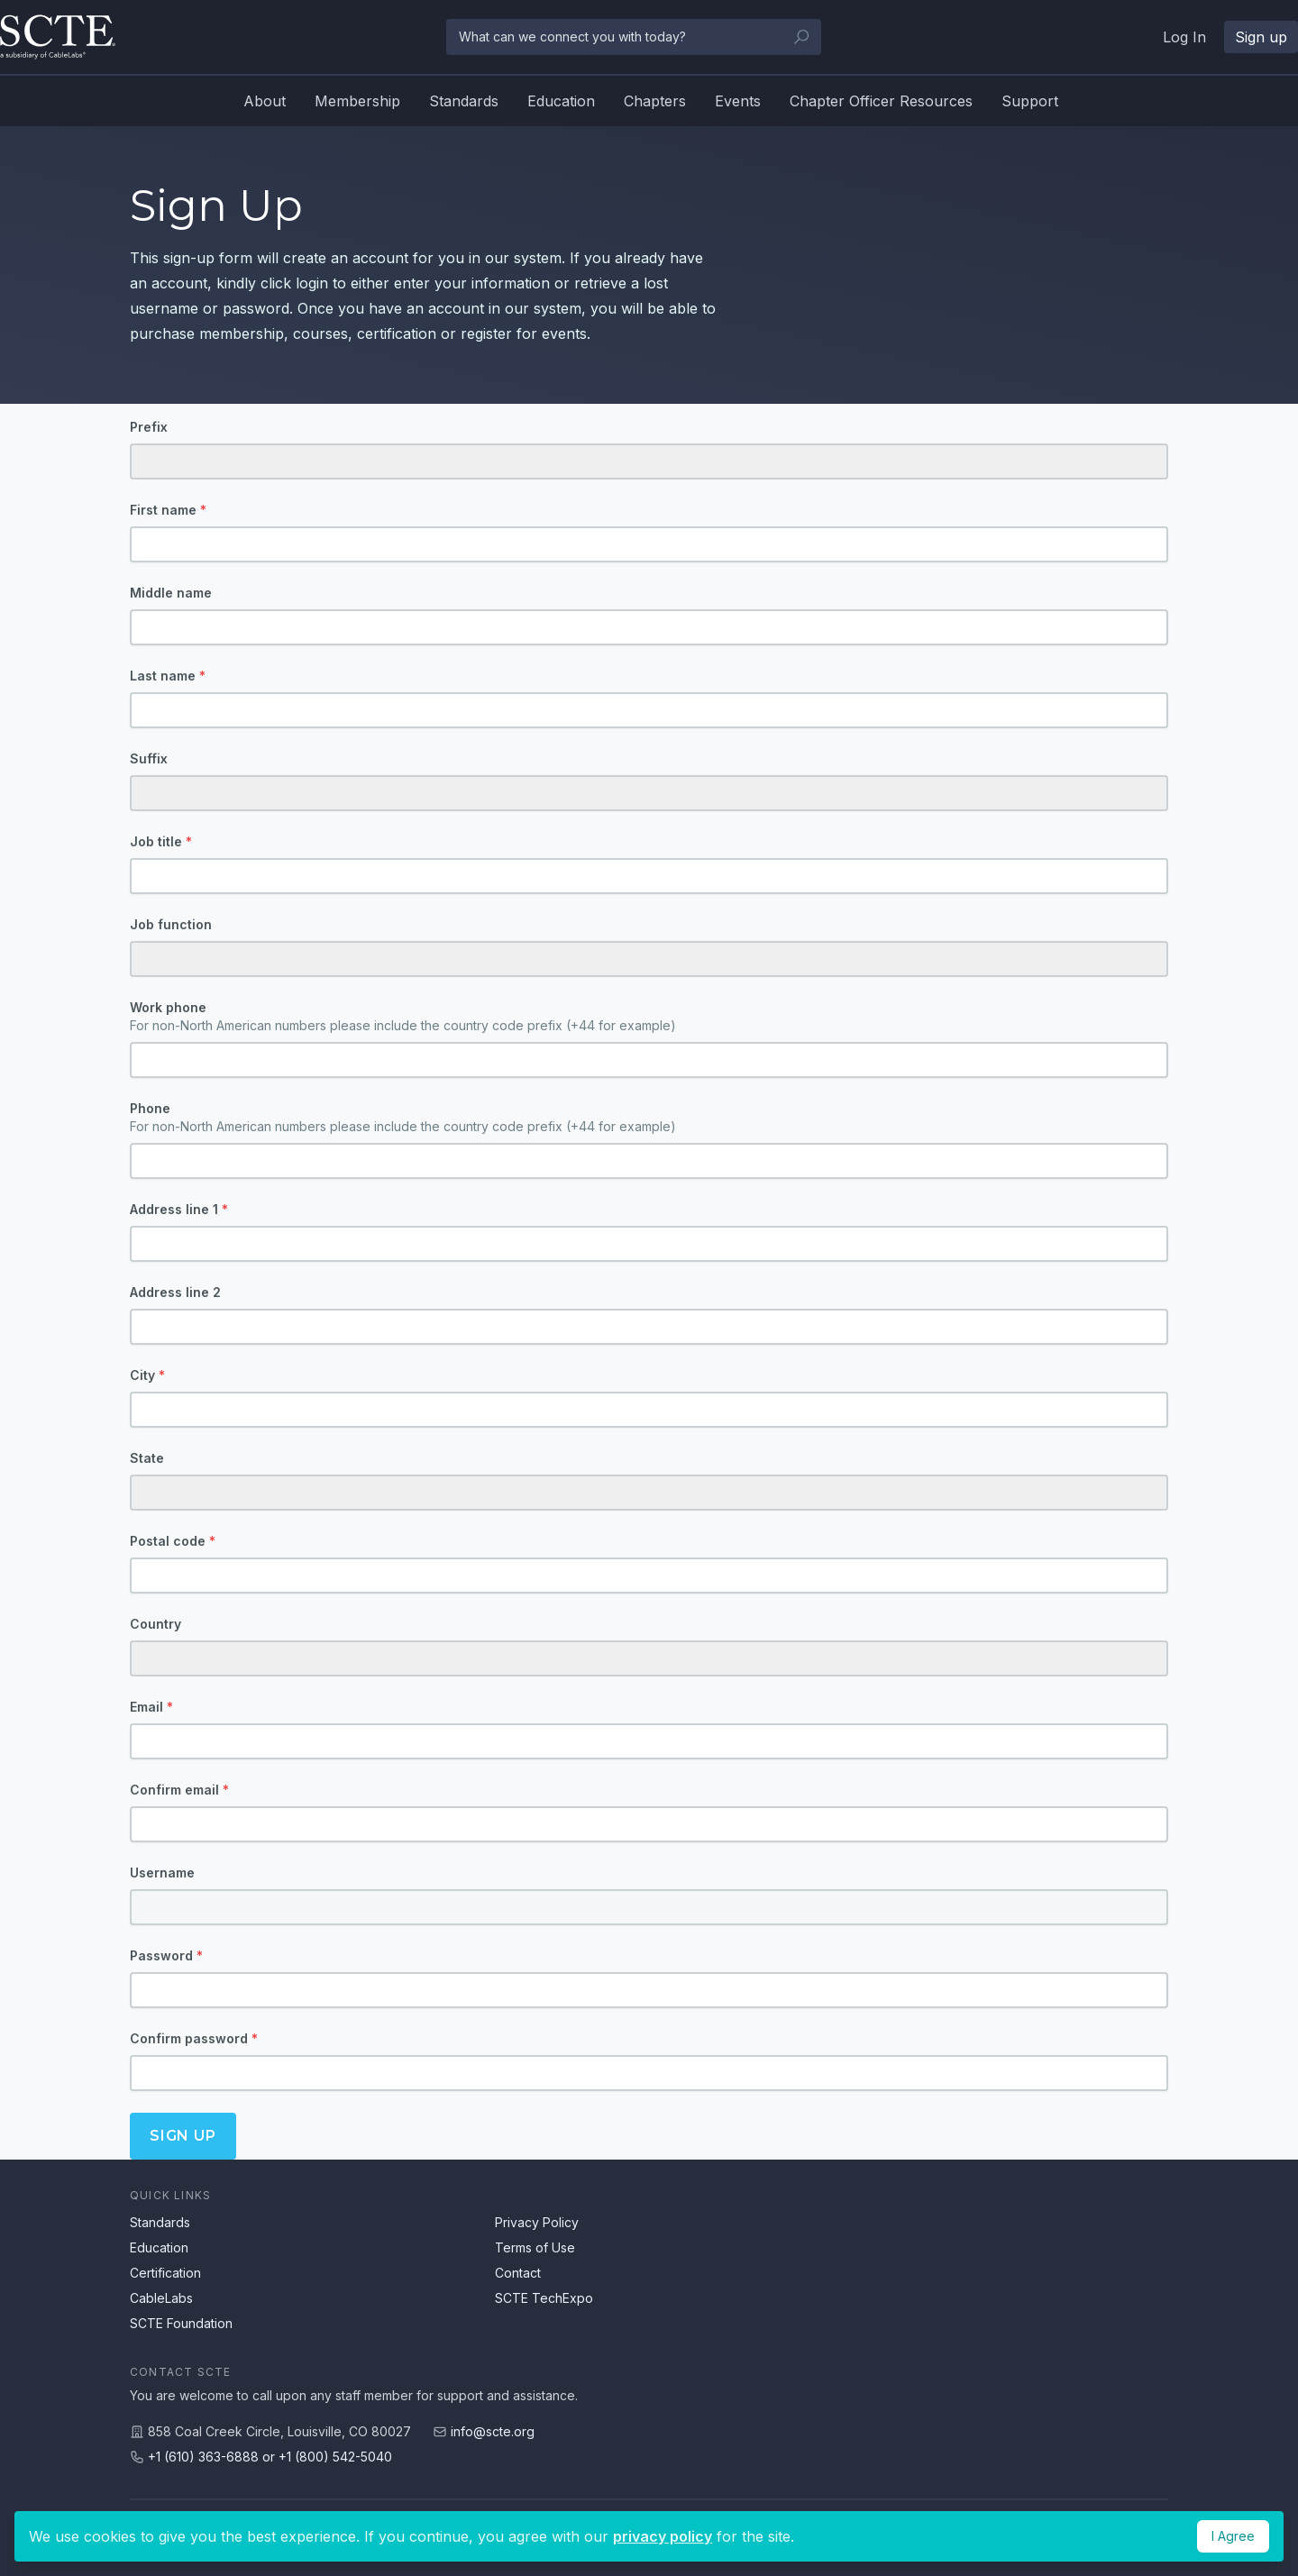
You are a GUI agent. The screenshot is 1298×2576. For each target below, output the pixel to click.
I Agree (1233, 2536)
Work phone (649, 1017)
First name (168, 509)
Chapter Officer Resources (881, 101)
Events (738, 101)
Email (151, 1706)
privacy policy (662, 2536)
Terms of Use (535, 2247)
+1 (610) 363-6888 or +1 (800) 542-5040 (270, 2456)
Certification (165, 2272)
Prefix (149, 426)
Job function (171, 924)
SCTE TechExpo (544, 2298)
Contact (518, 2272)
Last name (168, 675)
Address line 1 (179, 1209)
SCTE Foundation (181, 2323)
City (147, 1375)
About (264, 101)
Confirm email (179, 1789)
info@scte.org (493, 2431)
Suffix (149, 758)
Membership (357, 101)
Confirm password (194, 2038)
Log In (1184, 37)
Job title (161, 841)
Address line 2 (175, 1292)
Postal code (172, 1540)
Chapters (655, 101)
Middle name (171, 592)
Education (561, 101)
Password (166, 1955)
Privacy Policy (537, 2222)
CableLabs (161, 2298)
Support (1029, 101)
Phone (649, 1118)
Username (162, 1872)
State (147, 1458)
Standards (463, 101)
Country (155, 1623)
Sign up (1261, 37)
